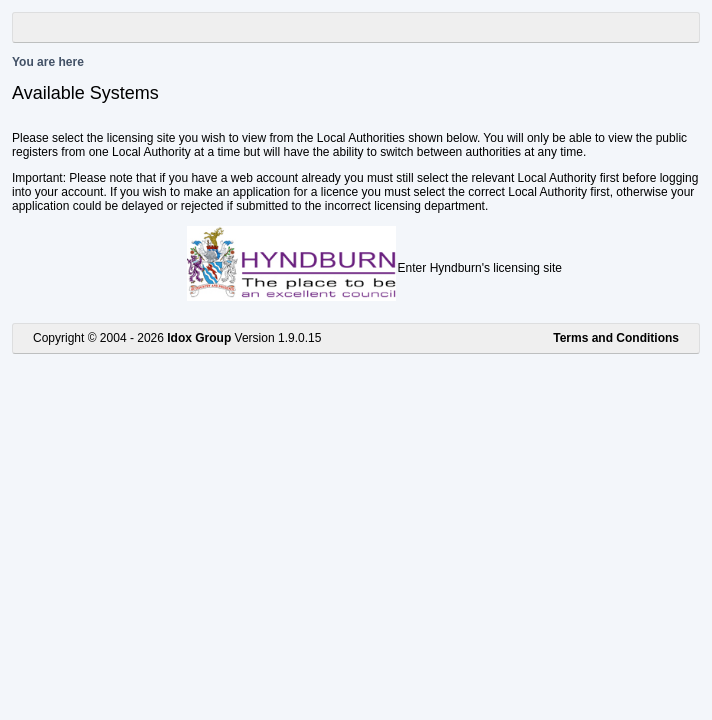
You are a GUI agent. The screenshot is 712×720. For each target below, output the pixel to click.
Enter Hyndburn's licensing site (480, 268)
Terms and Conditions (616, 338)
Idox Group (199, 338)
